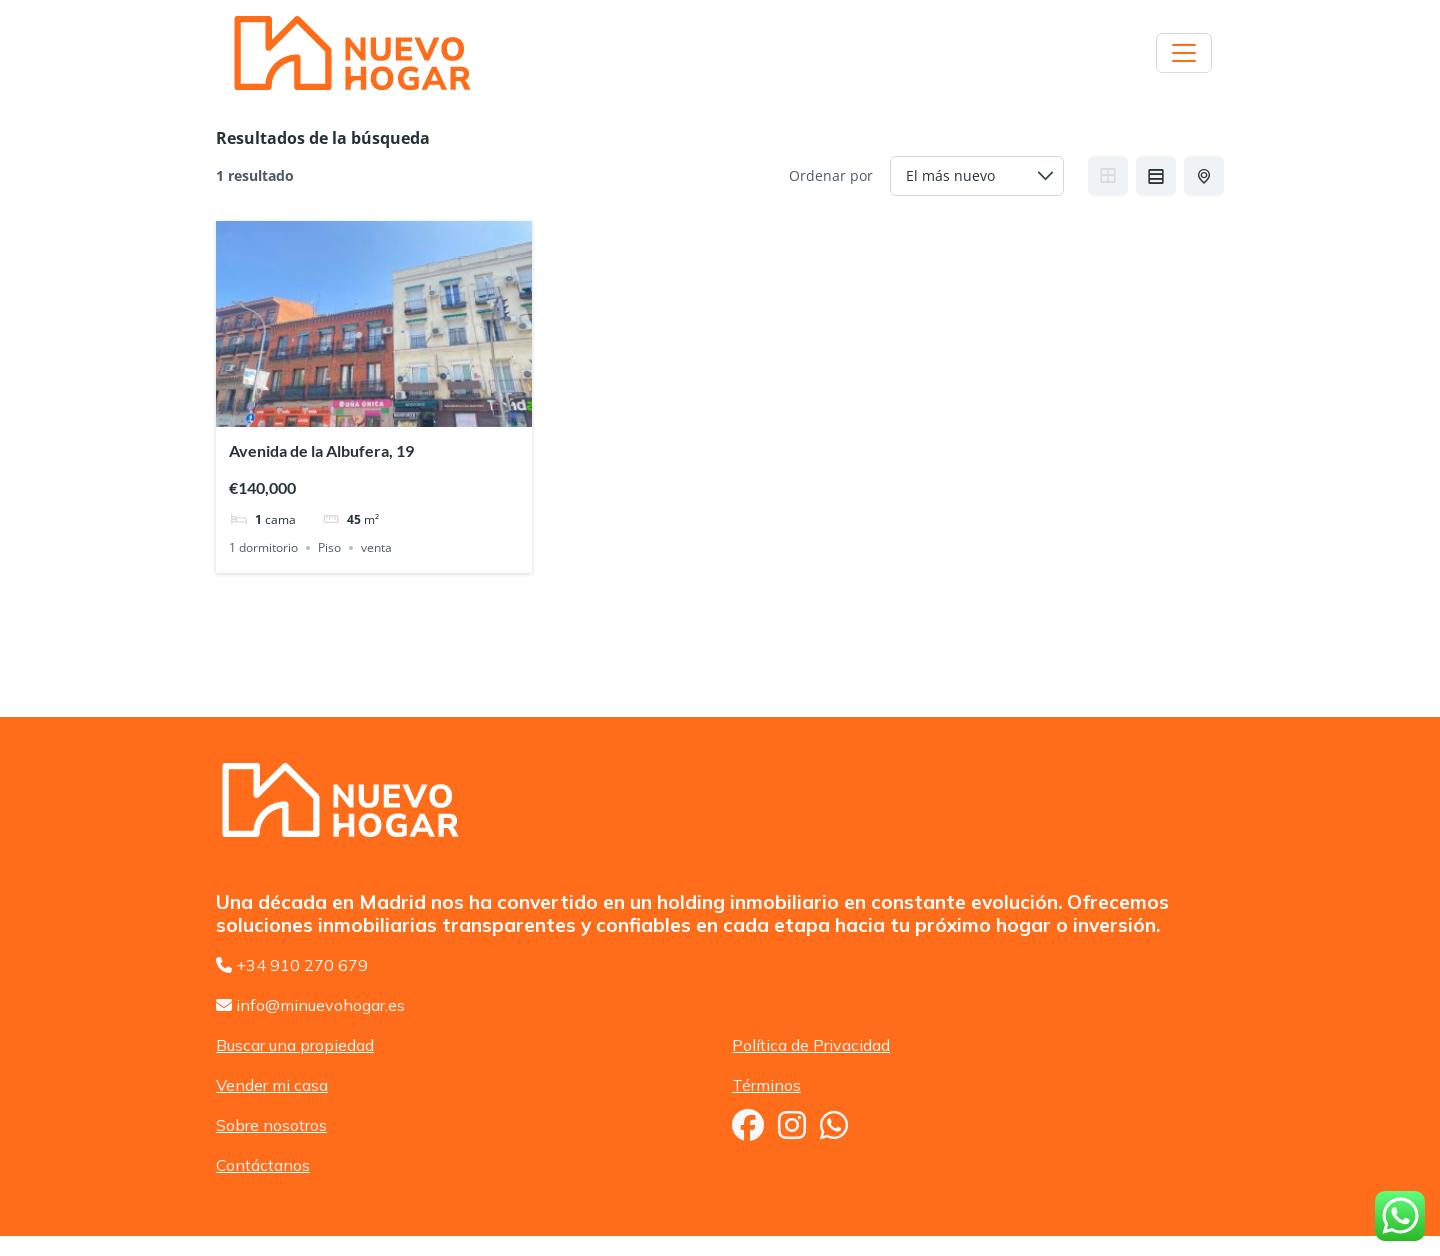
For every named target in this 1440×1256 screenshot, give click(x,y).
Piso (329, 547)
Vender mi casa (272, 1085)
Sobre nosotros (271, 1125)
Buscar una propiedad (295, 1045)
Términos (766, 1085)
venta (376, 547)
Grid (1108, 176)
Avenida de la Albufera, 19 (321, 450)
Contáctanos (263, 1165)
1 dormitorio (263, 547)
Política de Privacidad (811, 1045)
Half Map (1206, 176)
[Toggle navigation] (1184, 53)
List (1156, 176)
